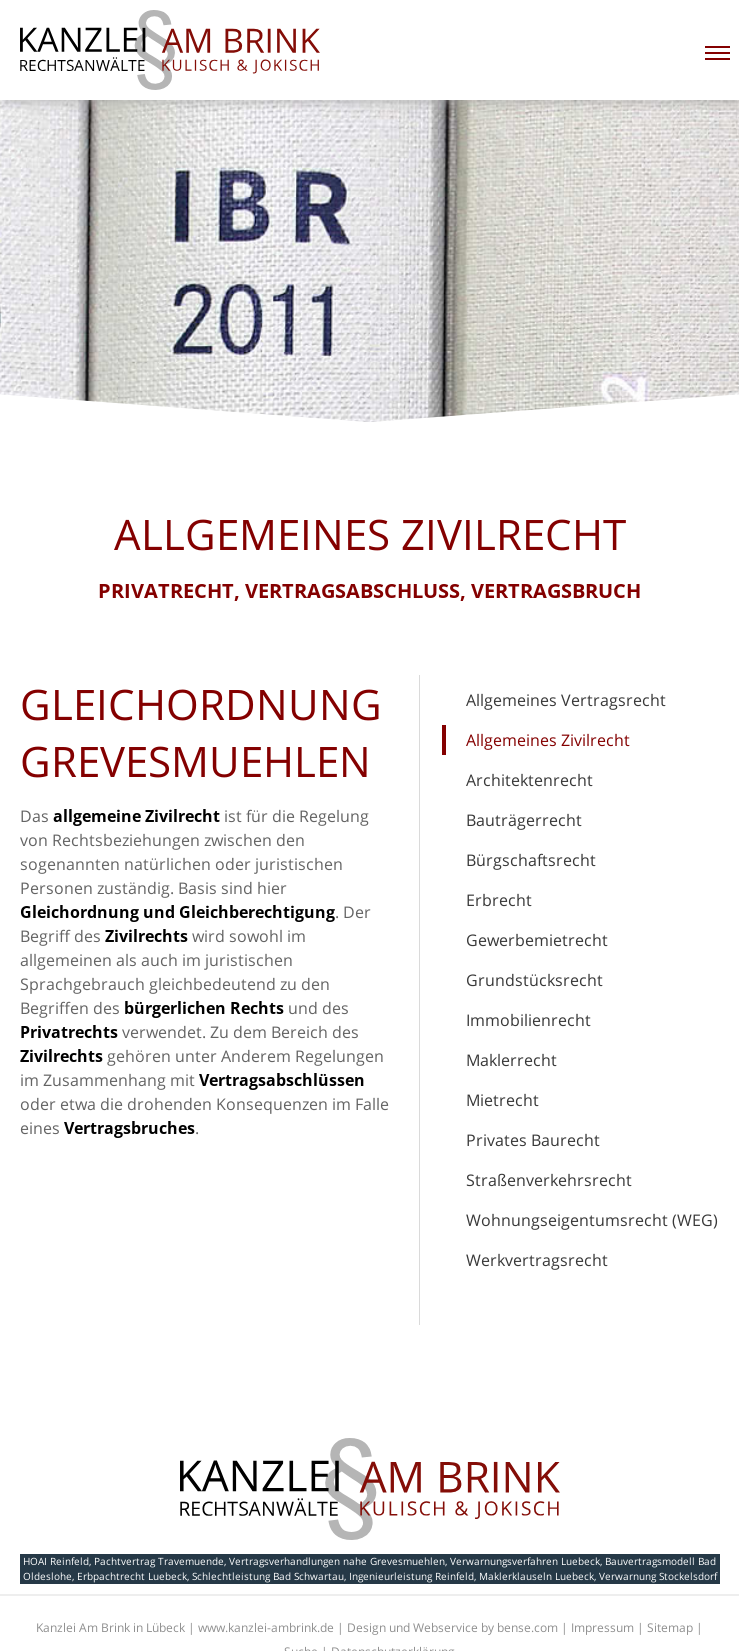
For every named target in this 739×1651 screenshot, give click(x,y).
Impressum (602, 1627)
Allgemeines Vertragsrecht (566, 700)
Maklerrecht (511, 1060)
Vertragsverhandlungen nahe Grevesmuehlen (337, 1561)
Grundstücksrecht (534, 980)
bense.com (527, 1627)
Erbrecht (499, 900)
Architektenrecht (529, 780)
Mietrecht (502, 1100)
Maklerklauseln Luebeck (536, 1576)
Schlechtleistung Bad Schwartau (268, 1576)
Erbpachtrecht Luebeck (132, 1576)
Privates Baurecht (533, 1140)
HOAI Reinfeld (56, 1561)
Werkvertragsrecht (537, 1260)
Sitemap (670, 1627)
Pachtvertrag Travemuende (159, 1561)
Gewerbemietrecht (537, 940)
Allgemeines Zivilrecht (548, 740)
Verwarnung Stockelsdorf (658, 1576)
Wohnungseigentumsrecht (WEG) (592, 1220)
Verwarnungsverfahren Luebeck (525, 1561)
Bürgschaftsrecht (531, 860)
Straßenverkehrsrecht (549, 1180)
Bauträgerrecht (524, 820)
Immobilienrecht (528, 1020)
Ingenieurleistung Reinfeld (411, 1576)
